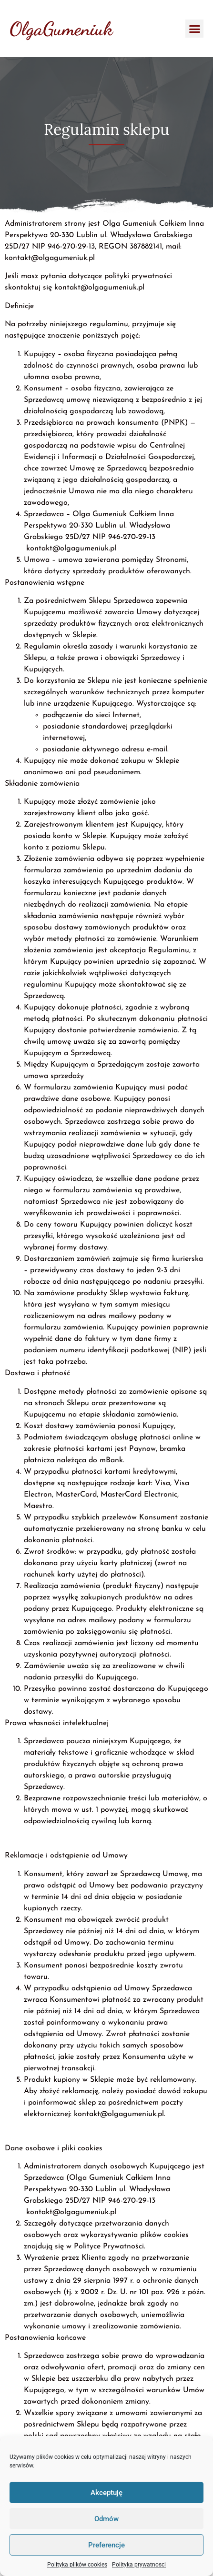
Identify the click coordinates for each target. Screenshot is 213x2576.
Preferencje (106, 2545)
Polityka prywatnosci (139, 2564)
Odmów (106, 2519)
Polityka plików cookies (77, 2564)
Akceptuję (106, 2492)
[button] (194, 29)
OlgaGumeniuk (61, 28)
